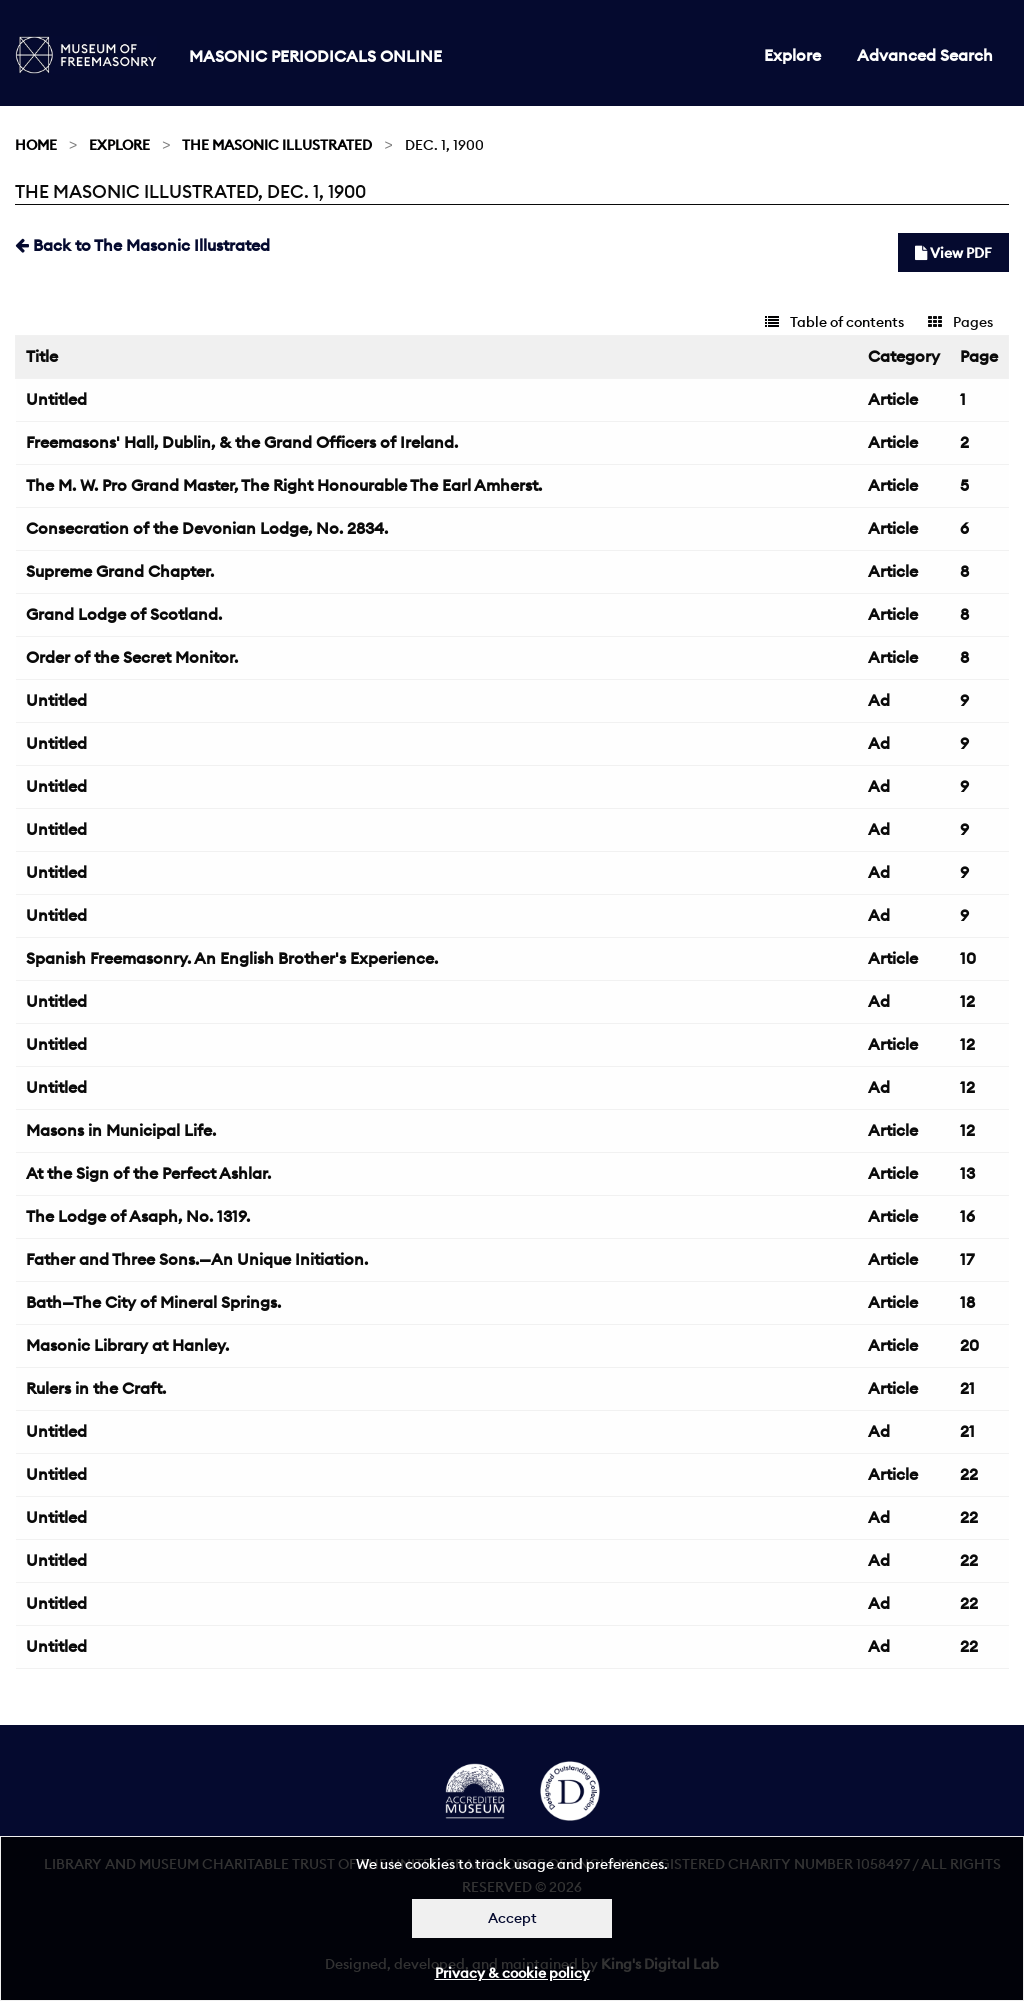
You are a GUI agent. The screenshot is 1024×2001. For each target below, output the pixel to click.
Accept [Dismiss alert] (512, 1918)
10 (968, 958)
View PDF (953, 253)
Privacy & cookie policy (512, 1973)
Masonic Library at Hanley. (127, 1345)
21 (967, 1388)
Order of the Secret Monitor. (132, 657)
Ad (879, 700)
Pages (960, 322)
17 (967, 1259)
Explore (792, 55)
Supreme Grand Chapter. (120, 571)
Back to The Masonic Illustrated (142, 245)
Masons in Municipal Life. (121, 1130)
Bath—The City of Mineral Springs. (153, 1302)
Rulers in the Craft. (96, 1388)
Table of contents (834, 322)
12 (967, 1001)
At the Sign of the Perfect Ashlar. (148, 1173)
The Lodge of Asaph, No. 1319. (138, 1216)
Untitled (56, 399)
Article (893, 399)
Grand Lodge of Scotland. (124, 614)
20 (969, 1345)
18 (967, 1302)
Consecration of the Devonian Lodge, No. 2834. (207, 528)
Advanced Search (925, 55)
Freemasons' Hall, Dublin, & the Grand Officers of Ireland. (242, 442)
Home (36, 145)
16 (967, 1216)
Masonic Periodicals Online (315, 56)
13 (967, 1173)
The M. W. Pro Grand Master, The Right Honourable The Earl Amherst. (284, 485)
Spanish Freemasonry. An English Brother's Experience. (232, 958)
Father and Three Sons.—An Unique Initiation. (197, 1259)
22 (969, 1474)
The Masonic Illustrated (277, 145)
